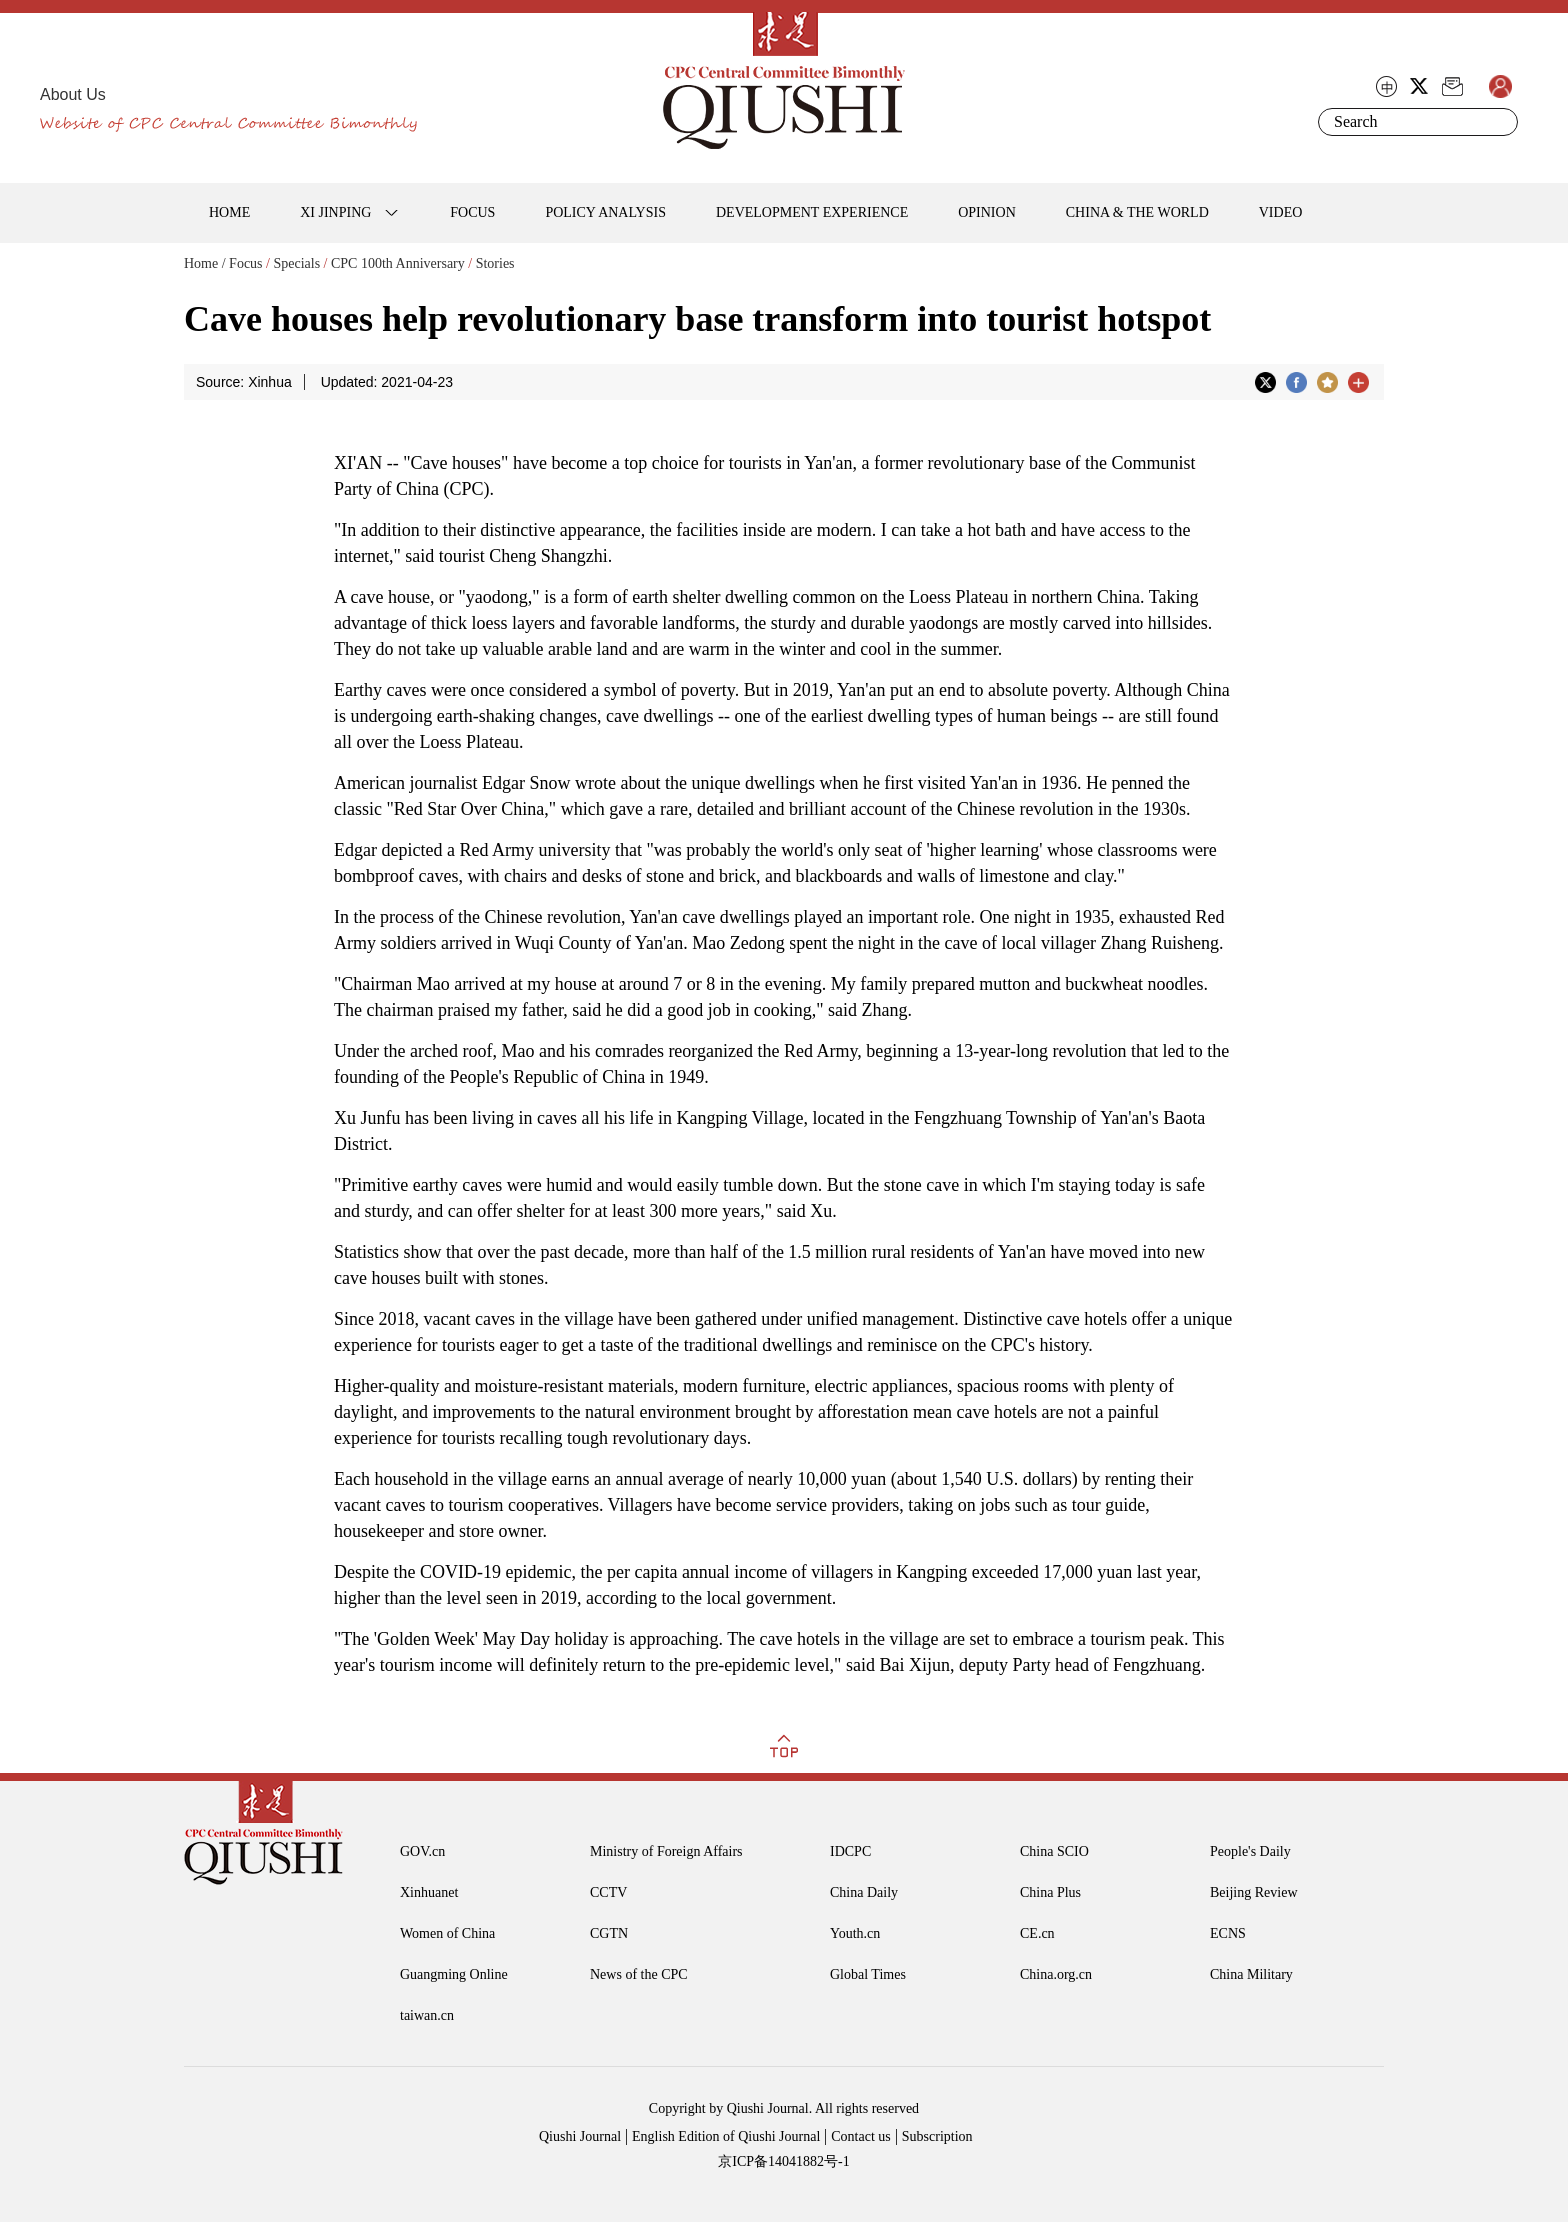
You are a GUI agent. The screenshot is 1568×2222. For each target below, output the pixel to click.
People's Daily (1250, 1851)
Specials (296, 263)
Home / (205, 263)
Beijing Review (1254, 1892)
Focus (245, 263)
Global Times (868, 1974)
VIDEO (1281, 212)
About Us (73, 94)
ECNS (1228, 1933)
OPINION (987, 212)
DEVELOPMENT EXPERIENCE (812, 212)
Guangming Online (454, 1974)
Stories (495, 263)
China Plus (1050, 1892)
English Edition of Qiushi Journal (726, 2136)
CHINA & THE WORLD (1137, 212)
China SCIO (1054, 1851)
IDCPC (850, 1851)
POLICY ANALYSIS (605, 212)
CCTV (608, 1892)
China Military (1251, 1974)
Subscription (937, 2136)
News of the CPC (639, 1974)
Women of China (447, 1933)
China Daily (864, 1892)
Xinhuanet (429, 1892)
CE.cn (1037, 1933)
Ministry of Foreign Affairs (666, 1851)
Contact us (861, 2136)
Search (1499, 122)
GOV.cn (422, 1851)
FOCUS (472, 212)
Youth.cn (855, 1933)
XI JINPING (335, 212)
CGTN (609, 1933)
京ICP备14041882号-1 (783, 2161)
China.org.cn (1056, 1974)
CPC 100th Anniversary (398, 263)
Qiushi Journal (580, 2136)
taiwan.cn (427, 2015)
